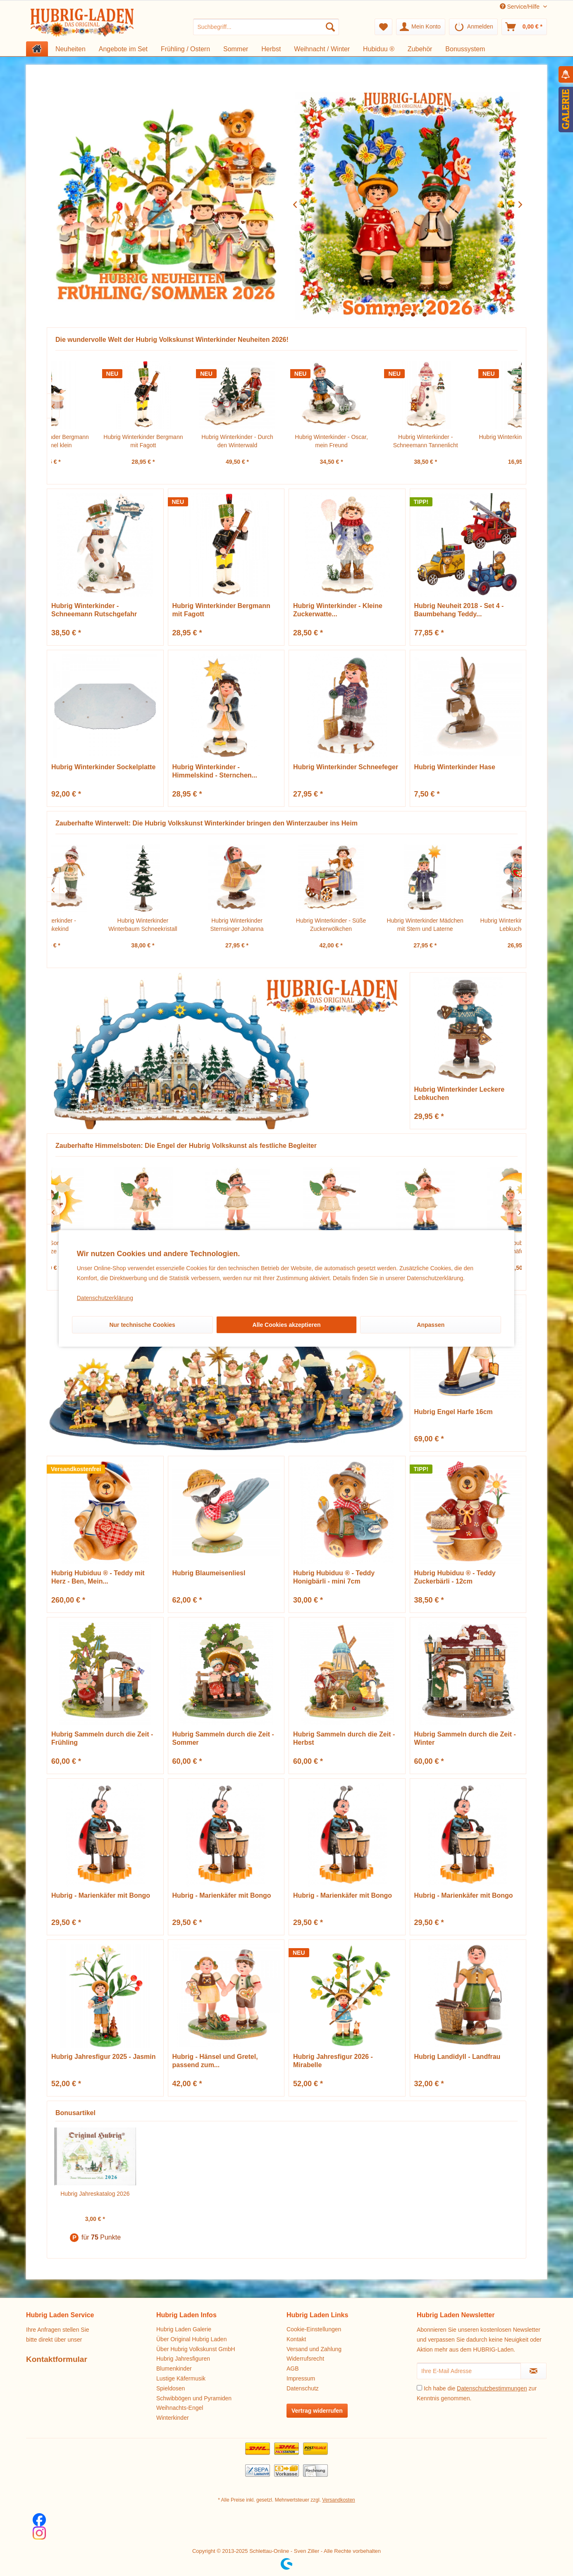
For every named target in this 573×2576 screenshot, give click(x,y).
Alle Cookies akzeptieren (287, 1324)
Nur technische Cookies (142, 1324)
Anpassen (430, 1324)
